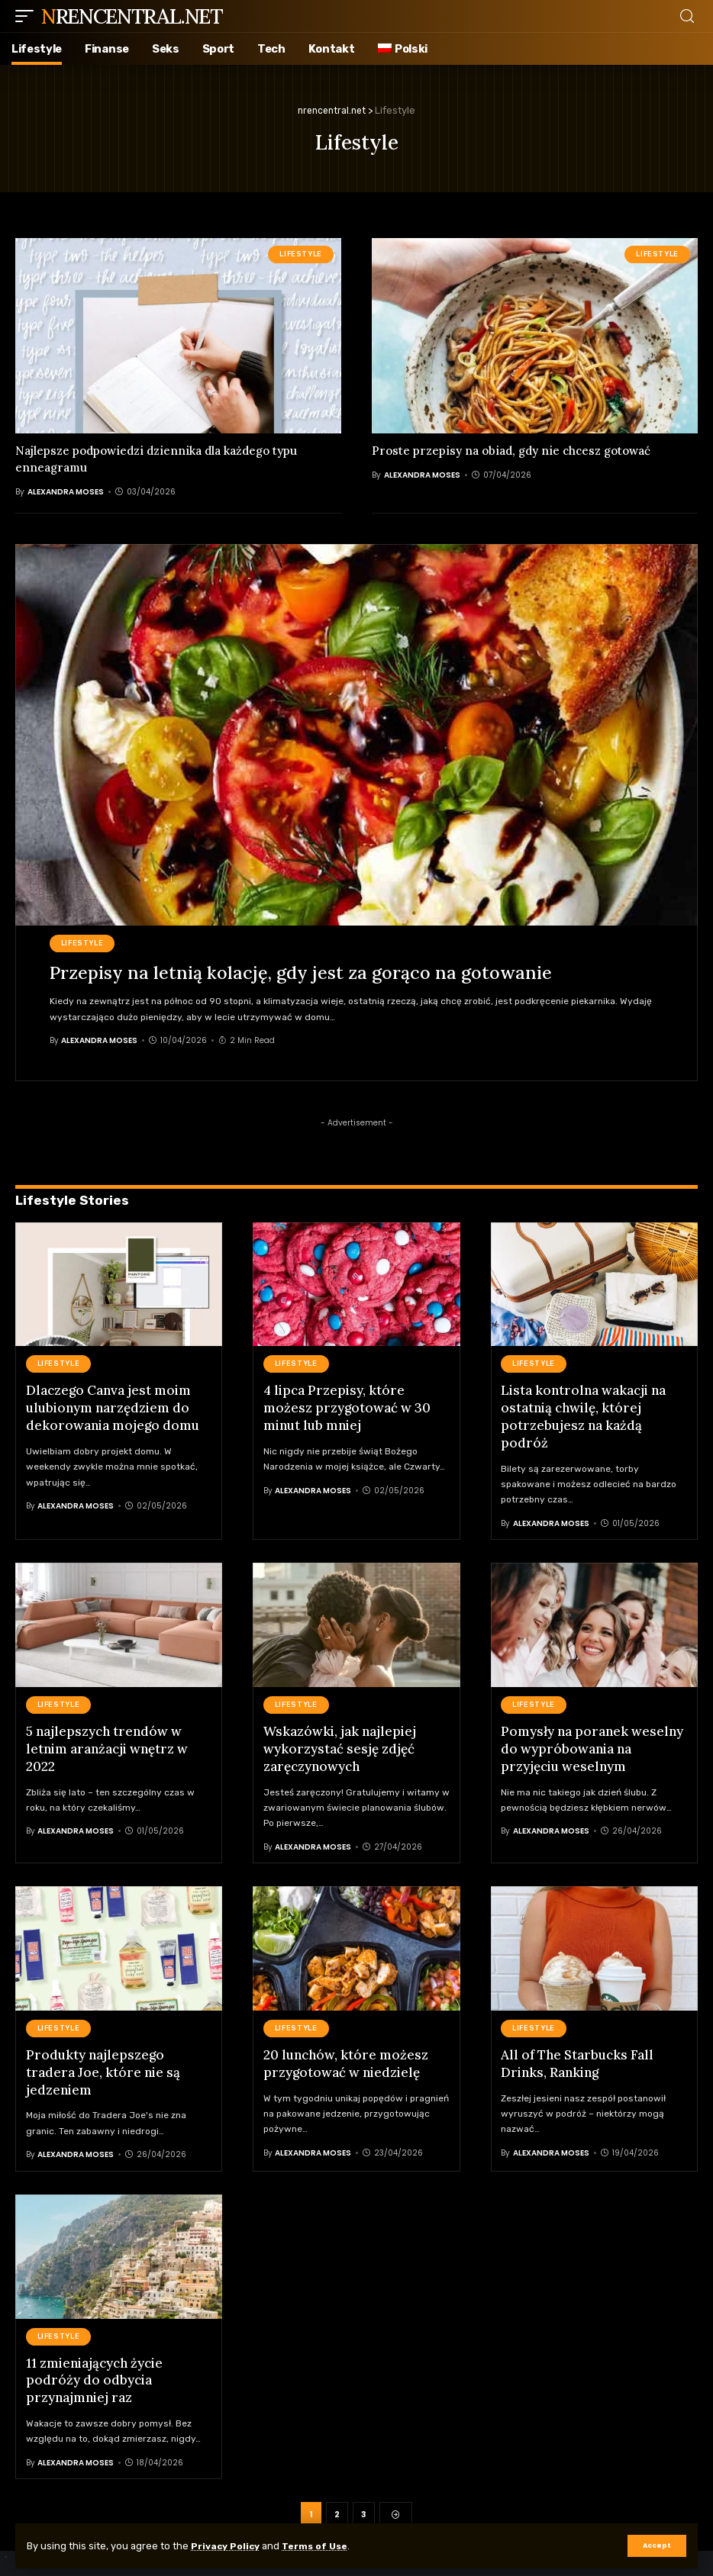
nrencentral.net (132, 16)
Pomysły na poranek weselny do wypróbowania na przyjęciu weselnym (592, 1746)
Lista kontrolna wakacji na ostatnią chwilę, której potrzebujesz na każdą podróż (583, 1415)
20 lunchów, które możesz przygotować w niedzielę (345, 2059)
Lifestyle (300, 254)
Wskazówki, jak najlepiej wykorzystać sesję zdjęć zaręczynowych (339, 1746)
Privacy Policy (228, 2546)
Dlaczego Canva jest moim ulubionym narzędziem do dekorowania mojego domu (112, 1407)
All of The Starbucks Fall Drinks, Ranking (577, 2059)
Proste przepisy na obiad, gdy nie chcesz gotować (511, 450)
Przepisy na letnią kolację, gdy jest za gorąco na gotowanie (304, 972)
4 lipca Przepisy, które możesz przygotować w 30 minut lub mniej (347, 1407)
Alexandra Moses (65, 491)
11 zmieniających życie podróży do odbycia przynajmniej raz (94, 2374)
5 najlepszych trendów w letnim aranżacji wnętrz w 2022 (107, 1746)
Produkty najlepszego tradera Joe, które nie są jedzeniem (103, 2068)
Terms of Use (322, 2546)
